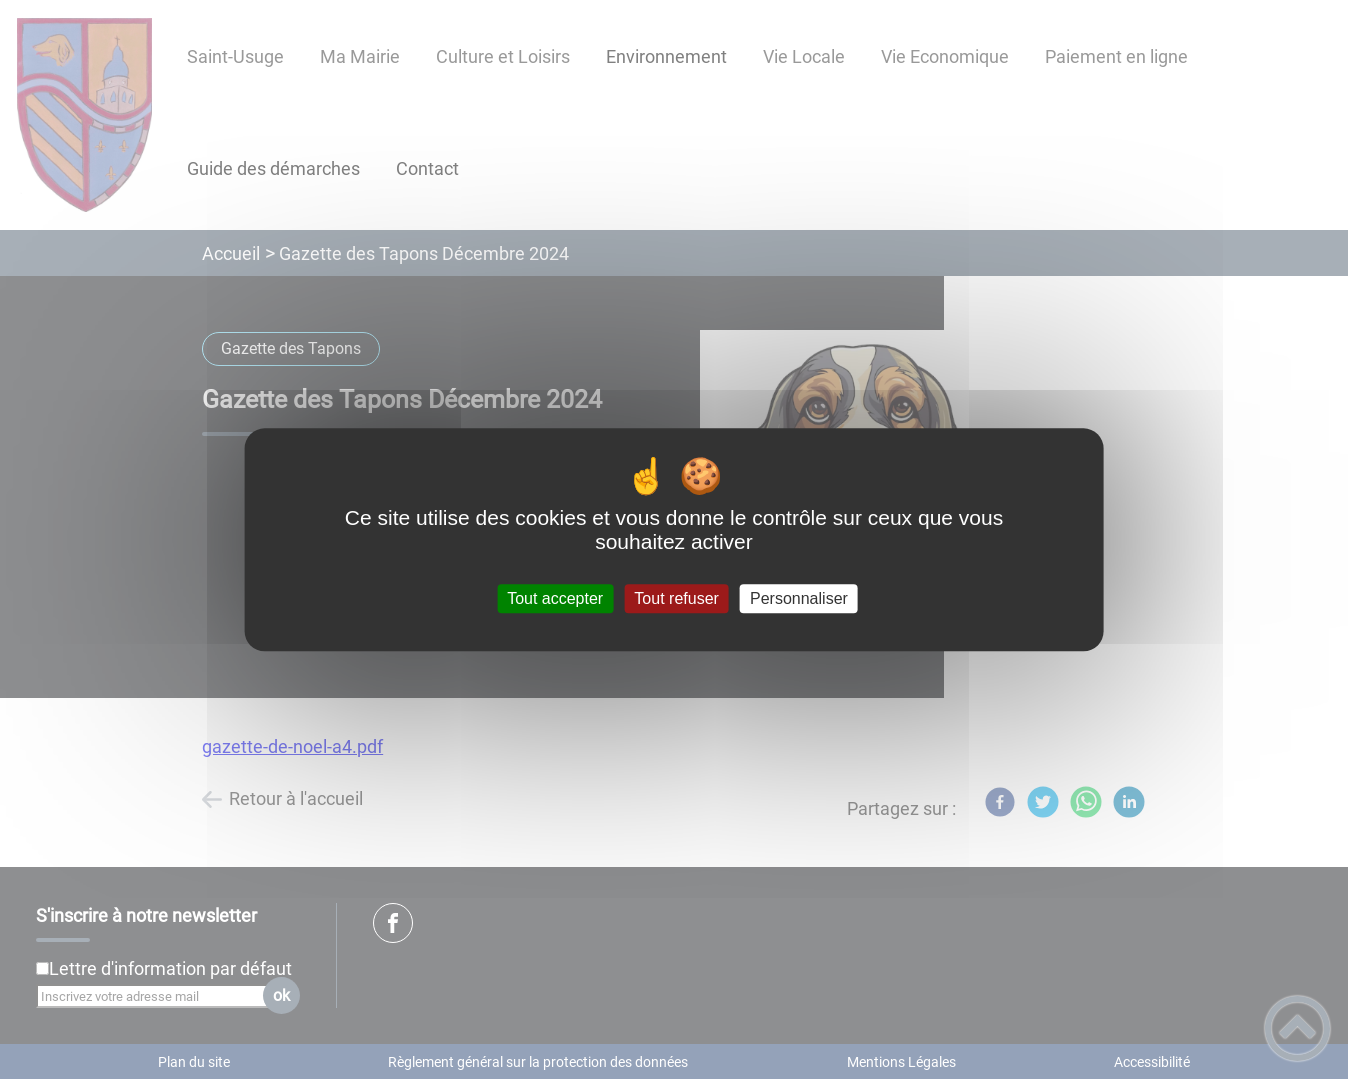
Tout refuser (676, 598)
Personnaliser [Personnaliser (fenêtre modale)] (799, 598)
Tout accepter (555, 598)
